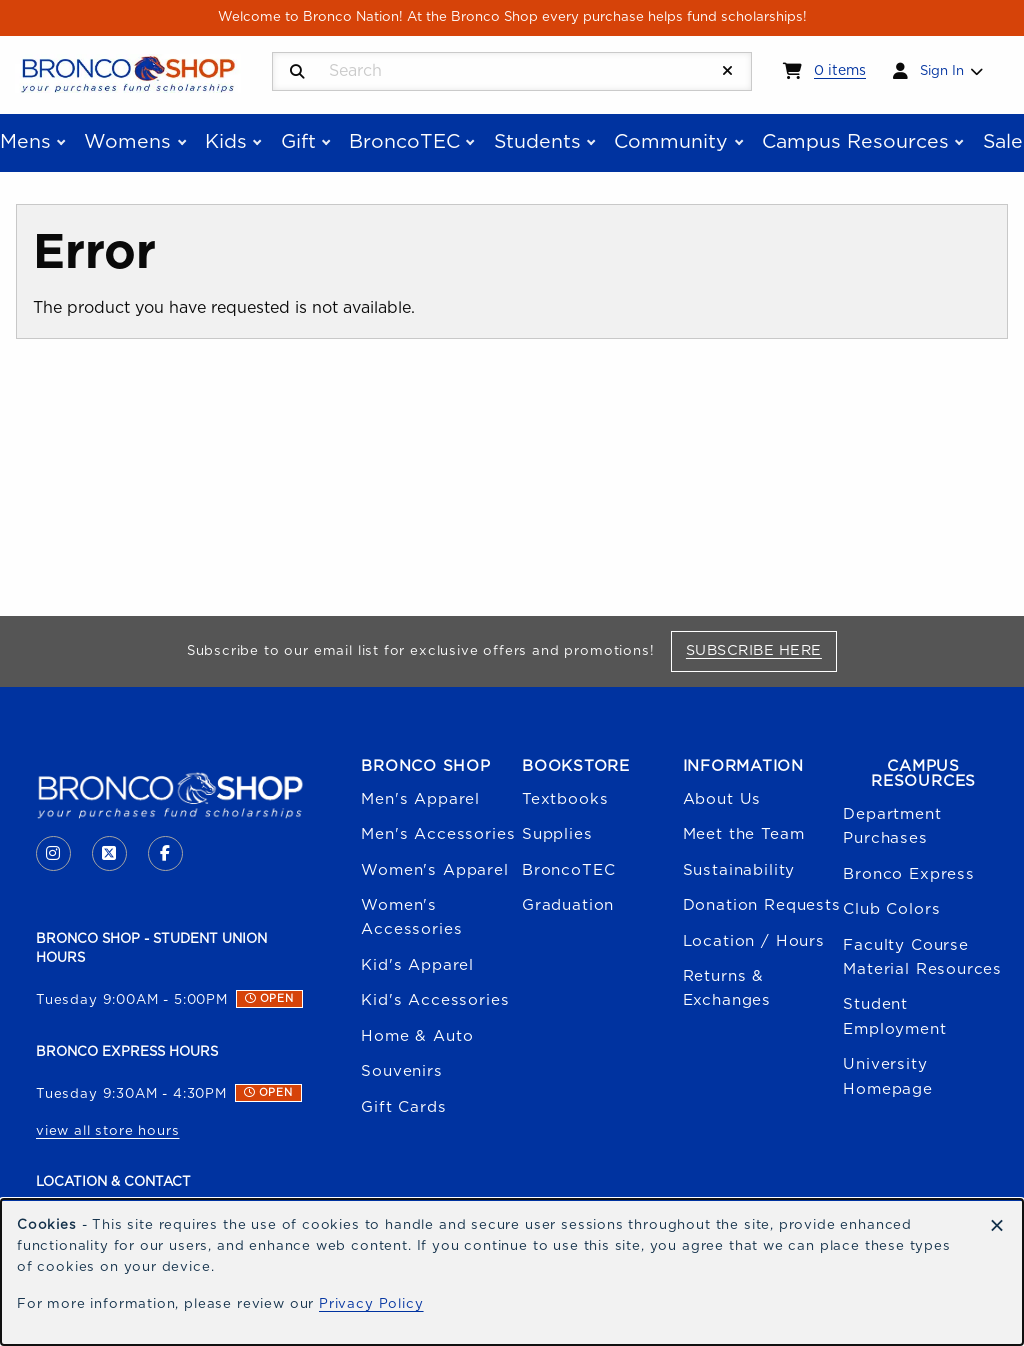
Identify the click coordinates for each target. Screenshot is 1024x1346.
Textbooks (565, 799)
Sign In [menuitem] (942, 71)
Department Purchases (892, 826)
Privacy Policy (371, 1304)
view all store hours (108, 1131)
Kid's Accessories (435, 1000)
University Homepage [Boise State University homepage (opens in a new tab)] (888, 1076)
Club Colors (891, 909)
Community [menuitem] (671, 142)
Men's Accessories (438, 834)
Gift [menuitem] (298, 142)
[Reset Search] (728, 71)
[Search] (297, 72)
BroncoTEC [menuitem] (404, 142)
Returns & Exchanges (727, 988)
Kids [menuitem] (226, 142)
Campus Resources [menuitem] (855, 142)
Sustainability (739, 870)
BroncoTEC (568, 870)
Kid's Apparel (417, 965)
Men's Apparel (420, 799)
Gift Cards (403, 1107)
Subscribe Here (761, 650)
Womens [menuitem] (127, 142)
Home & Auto (417, 1036)
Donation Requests (762, 905)
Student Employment (894, 1016)
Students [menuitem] (537, 142)
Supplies (557, 834)
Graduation (568, 905)
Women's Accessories (411, 917)
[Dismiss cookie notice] (997, 1227)
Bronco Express (909, 874)
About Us (722, 799)
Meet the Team (744, 834)
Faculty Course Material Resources (922, 957)
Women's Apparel (434, 870)
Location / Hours (754, 941)
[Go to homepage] (128, 73)
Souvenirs (401, 1071)
